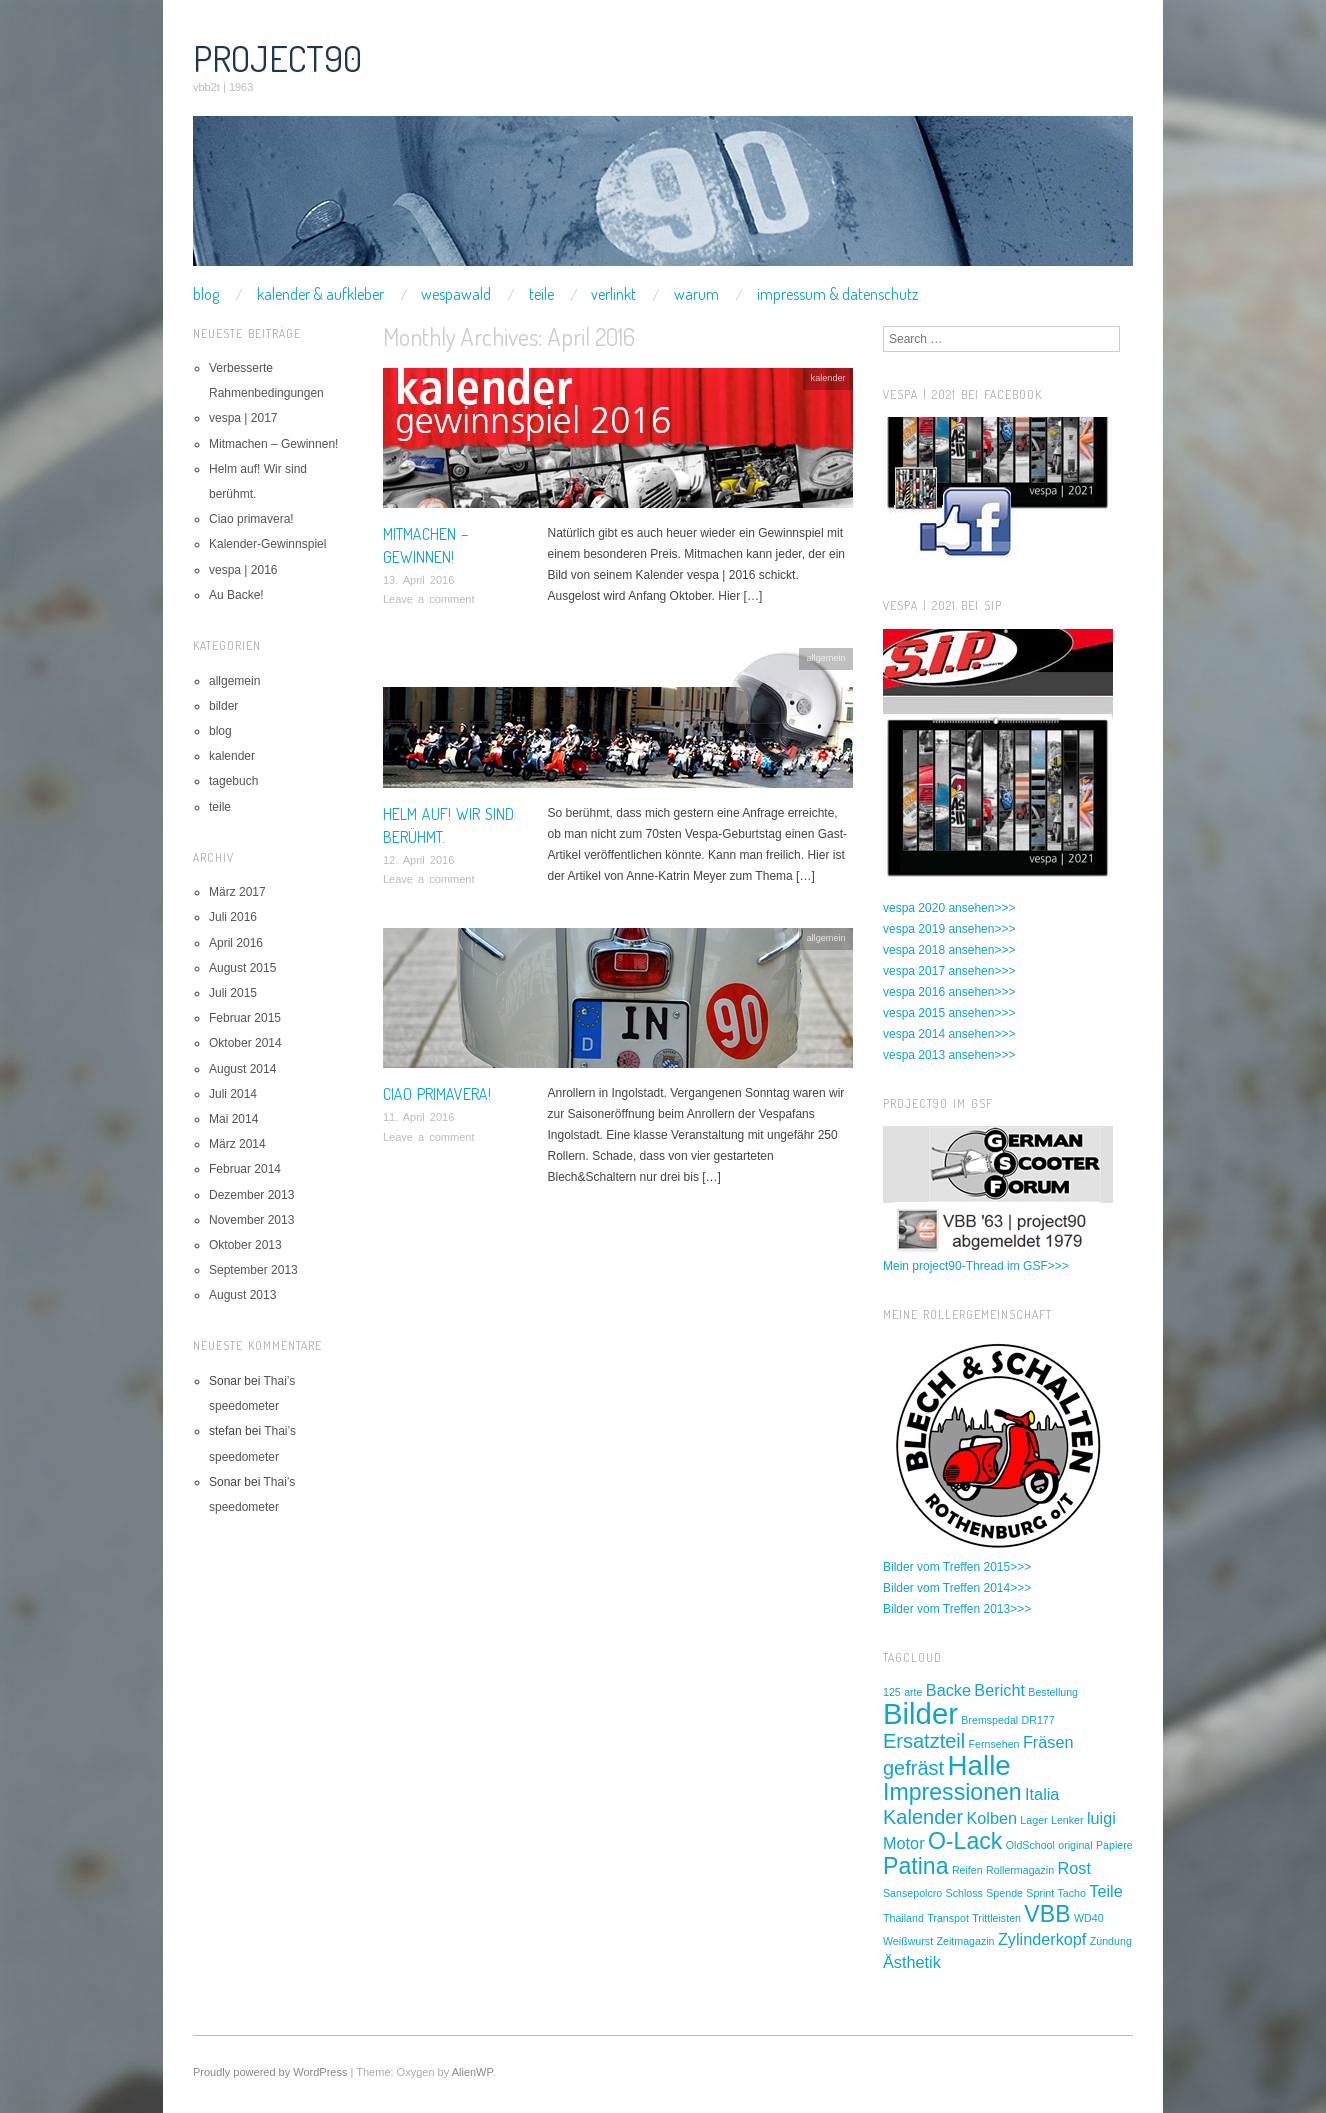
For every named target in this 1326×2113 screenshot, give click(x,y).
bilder (223, 706)
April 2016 (236, 943)
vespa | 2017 (243, 418)
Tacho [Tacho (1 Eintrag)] (1072, 1893)
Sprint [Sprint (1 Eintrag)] (1040, 1893)
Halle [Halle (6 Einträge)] (979, 1765)
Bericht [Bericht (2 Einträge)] (999, 1690)
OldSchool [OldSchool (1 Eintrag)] (1030, 1845)
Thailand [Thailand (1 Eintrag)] (903, 1918)
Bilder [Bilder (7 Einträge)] (920, 1713)
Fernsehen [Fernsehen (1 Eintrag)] (994, 1744)
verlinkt (613, 294)
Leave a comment (428, 599)
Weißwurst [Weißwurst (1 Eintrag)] (908, 1941)
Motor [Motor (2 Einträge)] (904, 1843)
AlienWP (472, 2072)
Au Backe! (236, 595)
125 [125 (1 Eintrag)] (892, 1692)
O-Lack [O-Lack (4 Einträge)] (965, 1841)
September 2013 (253, 1270)
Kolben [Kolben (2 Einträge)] (991, 1818)
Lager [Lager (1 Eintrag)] (1033, 1820)
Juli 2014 (233, 1094)
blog (206, 294)
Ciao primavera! (437, 1094)
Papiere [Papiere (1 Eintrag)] (1114, 1845)
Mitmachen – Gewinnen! (273, 444)
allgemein (825, 658)
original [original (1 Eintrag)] (1075, 1845)
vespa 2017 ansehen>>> (949, 971)
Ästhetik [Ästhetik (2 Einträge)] (912, 1962)
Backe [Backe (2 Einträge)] (948, 1690)
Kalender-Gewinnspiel (267, 544)
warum (696, 294)
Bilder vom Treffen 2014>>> (957, 1588)
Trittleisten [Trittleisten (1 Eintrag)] (996, 1918)
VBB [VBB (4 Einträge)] (1047, 1914)
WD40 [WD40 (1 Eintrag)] (1089, 1918)
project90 (277, 58)
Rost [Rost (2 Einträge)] (1074, 1868)
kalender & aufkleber (320, 294)
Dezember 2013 (251, 1195)
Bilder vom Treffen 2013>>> (957, 1609)
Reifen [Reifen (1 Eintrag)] (967, 1870)
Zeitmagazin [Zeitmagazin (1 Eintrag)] (965, 1941)
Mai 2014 (233, 1119)
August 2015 (242, 968)
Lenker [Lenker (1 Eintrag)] (1067, 1820)
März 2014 (237, 1144)
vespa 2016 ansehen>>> (949, 992)
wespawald (456, 294)
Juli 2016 (233, 917)
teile (541, 294)
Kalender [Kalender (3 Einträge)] (923, 1817)
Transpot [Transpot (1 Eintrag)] (948, 1918)
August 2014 (242, 1069)
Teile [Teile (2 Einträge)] (1105, 1891)
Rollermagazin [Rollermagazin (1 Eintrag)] (1020, 1870)
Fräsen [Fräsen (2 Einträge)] (1048, 1742)
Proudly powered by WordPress (270, 2072)
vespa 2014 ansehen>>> (949, 1034)
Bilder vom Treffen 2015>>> (957, 1567)
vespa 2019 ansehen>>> (949, 929)
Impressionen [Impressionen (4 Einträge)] (952, 1792)
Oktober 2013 (245, 1245)
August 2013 (242, 1295)
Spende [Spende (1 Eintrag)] (1004, 1893)
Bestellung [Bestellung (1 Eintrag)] (1053, 1692)
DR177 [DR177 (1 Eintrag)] (1038, 1720)
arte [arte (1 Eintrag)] (913, 1692)
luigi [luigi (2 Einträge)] (1101, 1818)
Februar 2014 (245, 1169)
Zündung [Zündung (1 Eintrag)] (1111, 1941)
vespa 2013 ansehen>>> (949, 1055)
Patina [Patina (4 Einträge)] (916, 1866)
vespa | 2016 (243, 570)
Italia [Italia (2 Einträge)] (1042, 1794)
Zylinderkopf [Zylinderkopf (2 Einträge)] (1042, 1939)
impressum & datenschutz (837, 294)
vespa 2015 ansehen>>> (949, 1013)
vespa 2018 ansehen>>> (949, 950)
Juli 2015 (233, 993)
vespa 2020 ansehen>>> (949, 908)
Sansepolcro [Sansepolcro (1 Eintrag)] (912, 1893)
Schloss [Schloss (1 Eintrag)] (964, 1893)
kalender (828, 378)
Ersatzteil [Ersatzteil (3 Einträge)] (924, 1741)
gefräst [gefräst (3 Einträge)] (913, 1768)
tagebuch (233, 781)
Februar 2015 (245, 1018)
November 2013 (251, 1220)
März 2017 (237, 892)
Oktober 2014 (245, 1043)
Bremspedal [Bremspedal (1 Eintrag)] (989, 1720)
